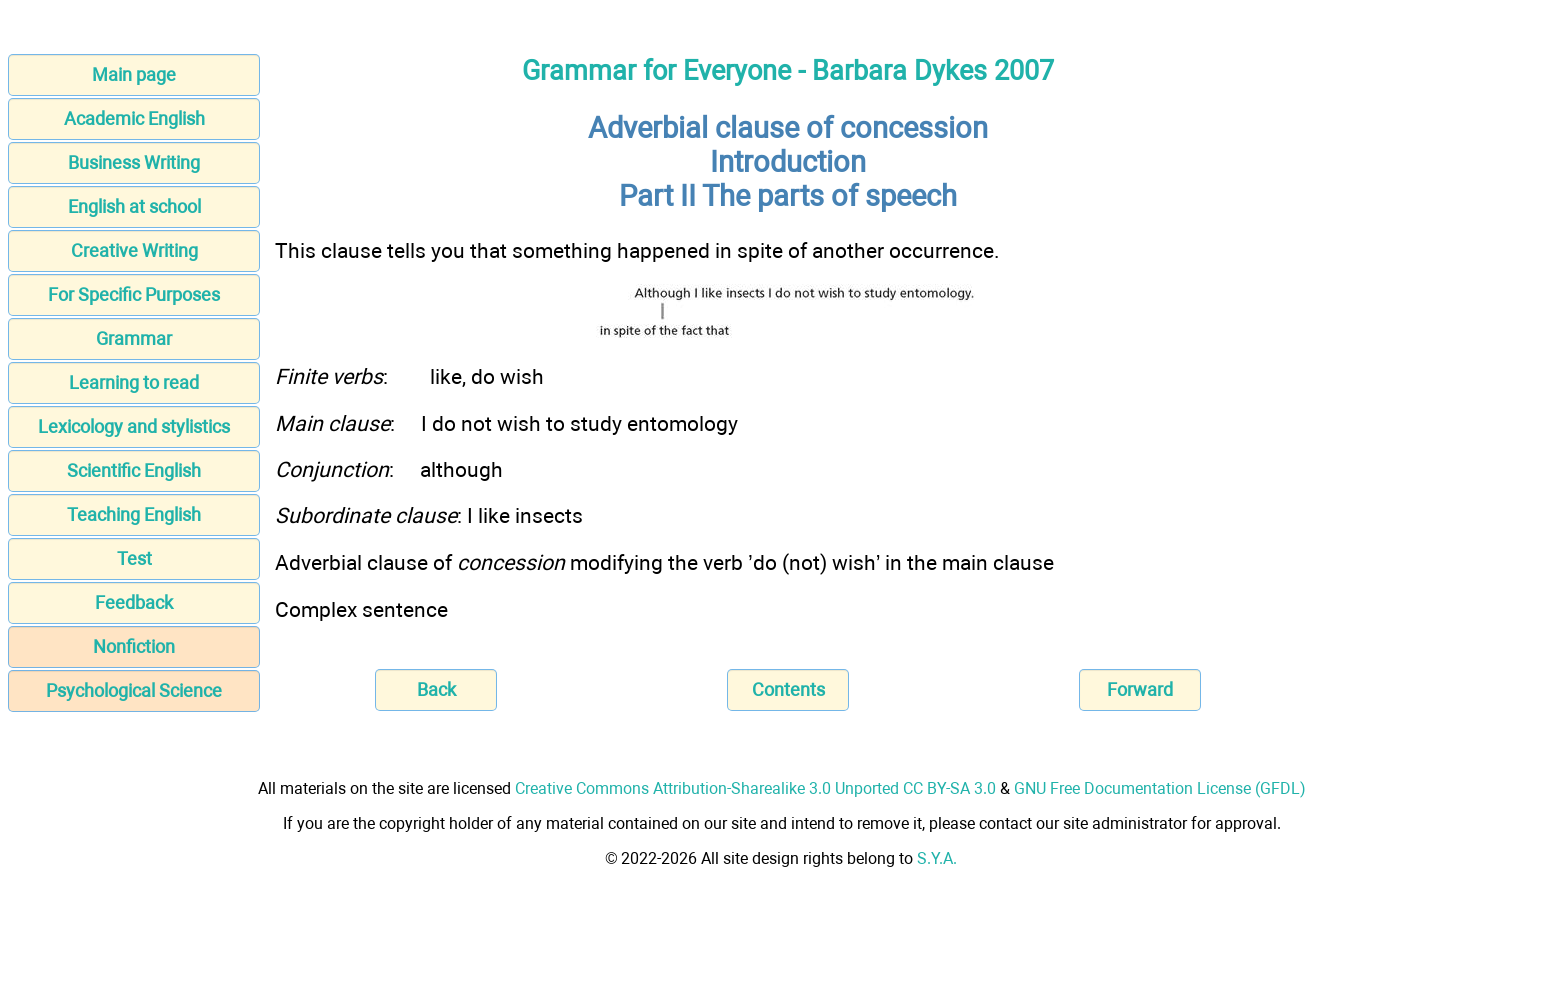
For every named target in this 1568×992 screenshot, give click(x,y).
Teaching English (134, 514)
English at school (134, 206)
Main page (134, 74)
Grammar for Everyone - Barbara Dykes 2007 (788, 71)
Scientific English (134, 470)
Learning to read (134, 382)
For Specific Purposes (134, 294)
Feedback (134, 602)
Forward (1140, 689)
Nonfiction (134, 646)
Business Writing (134, 162)
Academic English (134, 118)
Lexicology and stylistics (134, 426)
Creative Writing (134, 250)
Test (134, 558)
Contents (788, 689)
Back (436, 689)
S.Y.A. (937, 858)
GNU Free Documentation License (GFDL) (1160, 788)
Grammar (134, 338)
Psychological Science (134, 690)
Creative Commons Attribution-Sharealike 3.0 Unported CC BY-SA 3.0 (755, 788)
